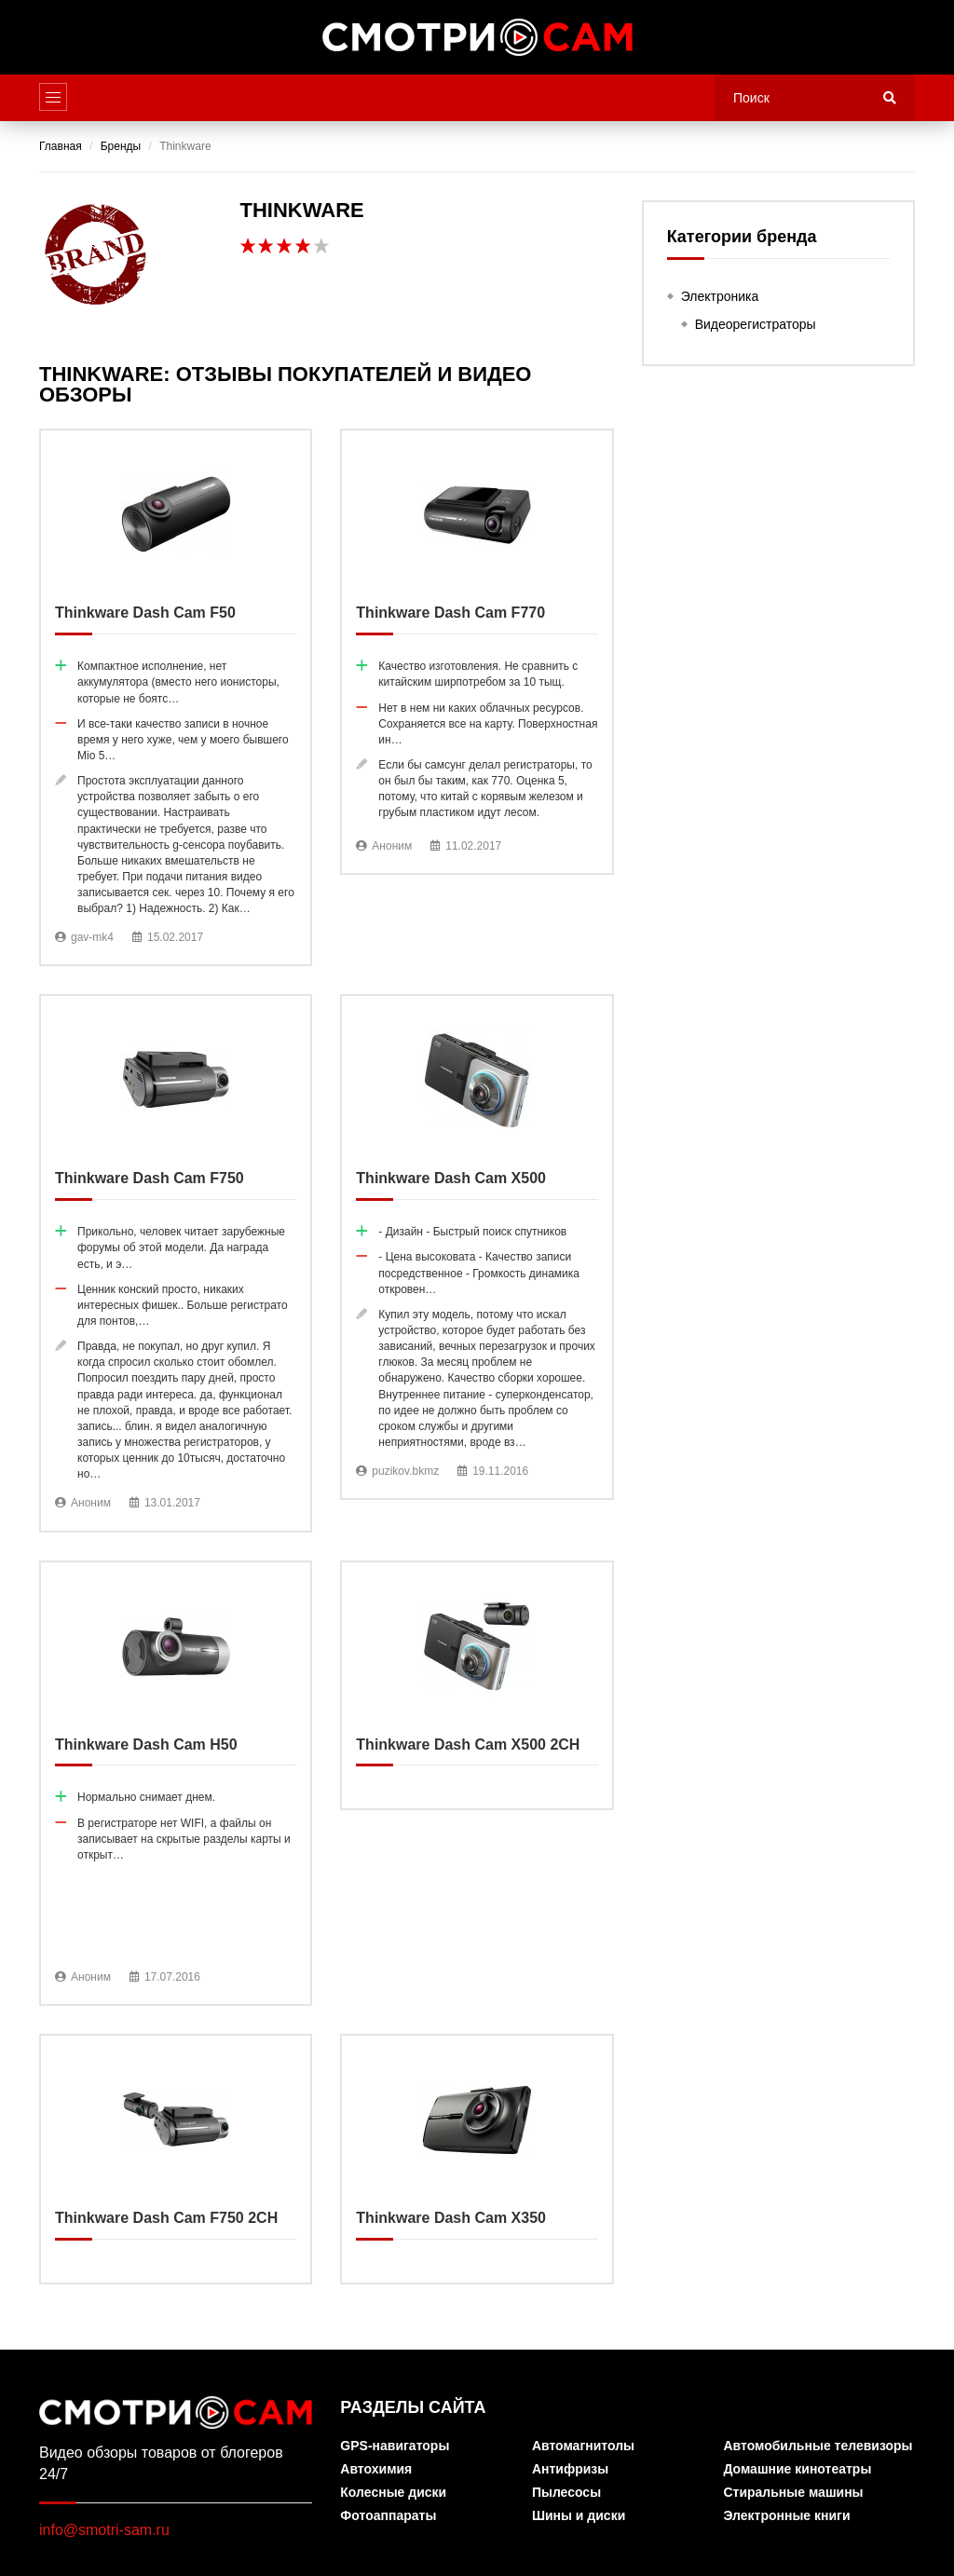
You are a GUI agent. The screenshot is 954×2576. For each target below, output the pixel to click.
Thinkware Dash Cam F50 (175, 697)
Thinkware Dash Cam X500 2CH (476, 1685)
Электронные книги (786, 2516)
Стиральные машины (793, 2493)
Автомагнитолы (583, 2446)
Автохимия (376, 2469)
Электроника (720, 296)
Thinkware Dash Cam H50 (175, 1783)
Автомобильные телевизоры (817, 2446)
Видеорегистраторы (755, 324)
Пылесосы (566, 2493)
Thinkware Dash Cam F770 (476, 651)
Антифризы (570, 2469)
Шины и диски (578, 2516)
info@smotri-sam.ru (104, 2530)
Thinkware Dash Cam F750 (175, 1263)
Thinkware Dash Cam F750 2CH (175, 2159)
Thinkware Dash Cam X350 (476, 2159)
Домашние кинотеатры (797, 2469)
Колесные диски (393, 2493)
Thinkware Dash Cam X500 (476, 1247)
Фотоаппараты (388, 2516)
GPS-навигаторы (394, 2446)
